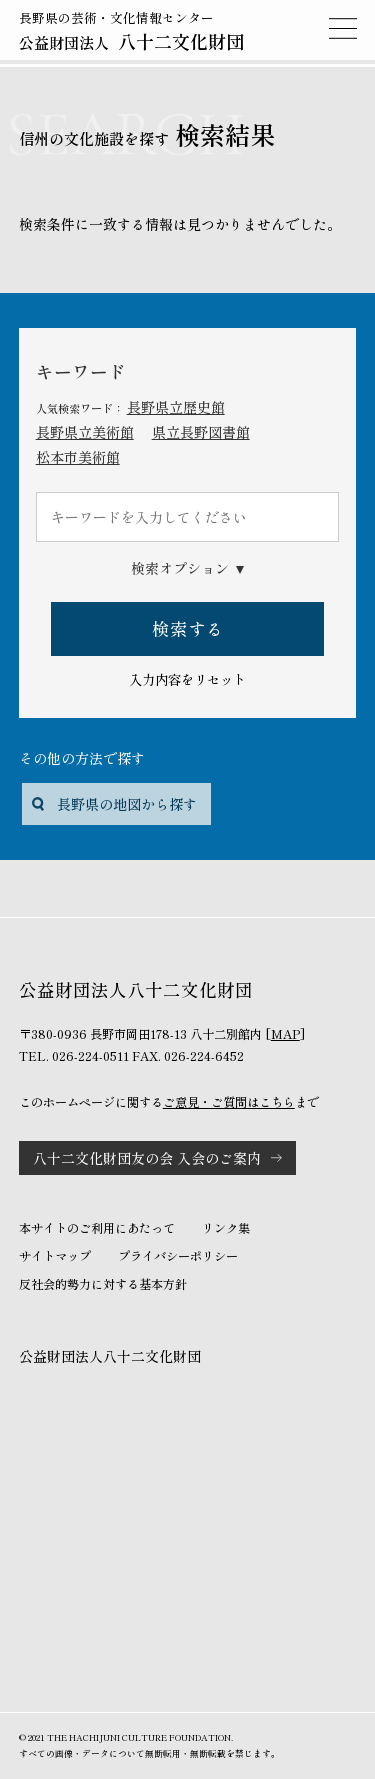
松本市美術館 (78, 457)
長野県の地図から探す (127, 804)
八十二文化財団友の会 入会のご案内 (147, 1158)
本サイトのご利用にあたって (97, 1228)
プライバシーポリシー (178, 1256)
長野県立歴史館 (176, 407)
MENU (343, 28)
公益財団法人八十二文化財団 (110, 1356)
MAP (285, 1034)
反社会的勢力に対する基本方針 (103, 1284)
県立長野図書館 (201, 432)
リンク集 (226, 1228)
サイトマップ (55, 1256)
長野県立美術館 (85, 432)
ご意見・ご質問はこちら (229, 1102)
